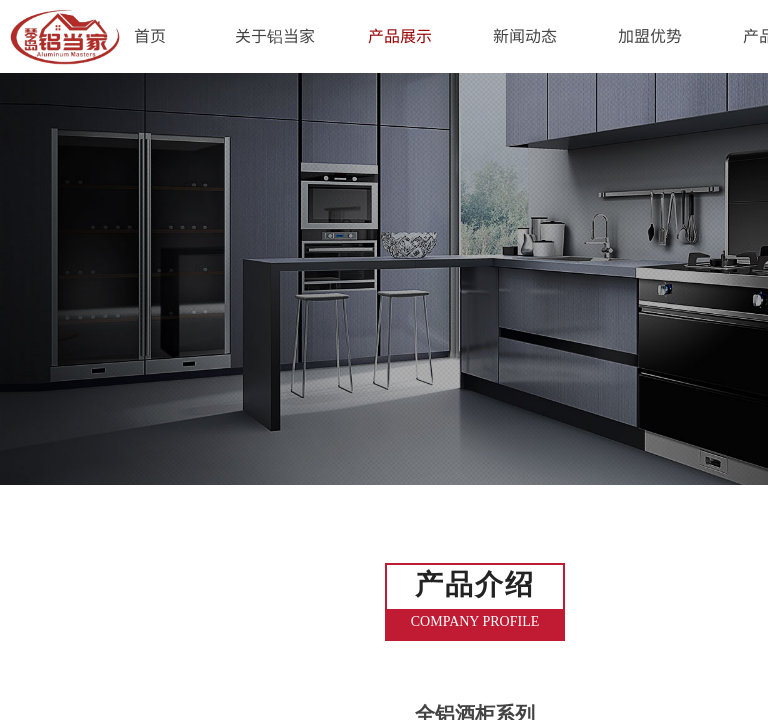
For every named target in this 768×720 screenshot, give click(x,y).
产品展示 (400, 35)
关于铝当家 (275, 35)
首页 (150, 35)
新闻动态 (525, 35)
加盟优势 (650, 35)
